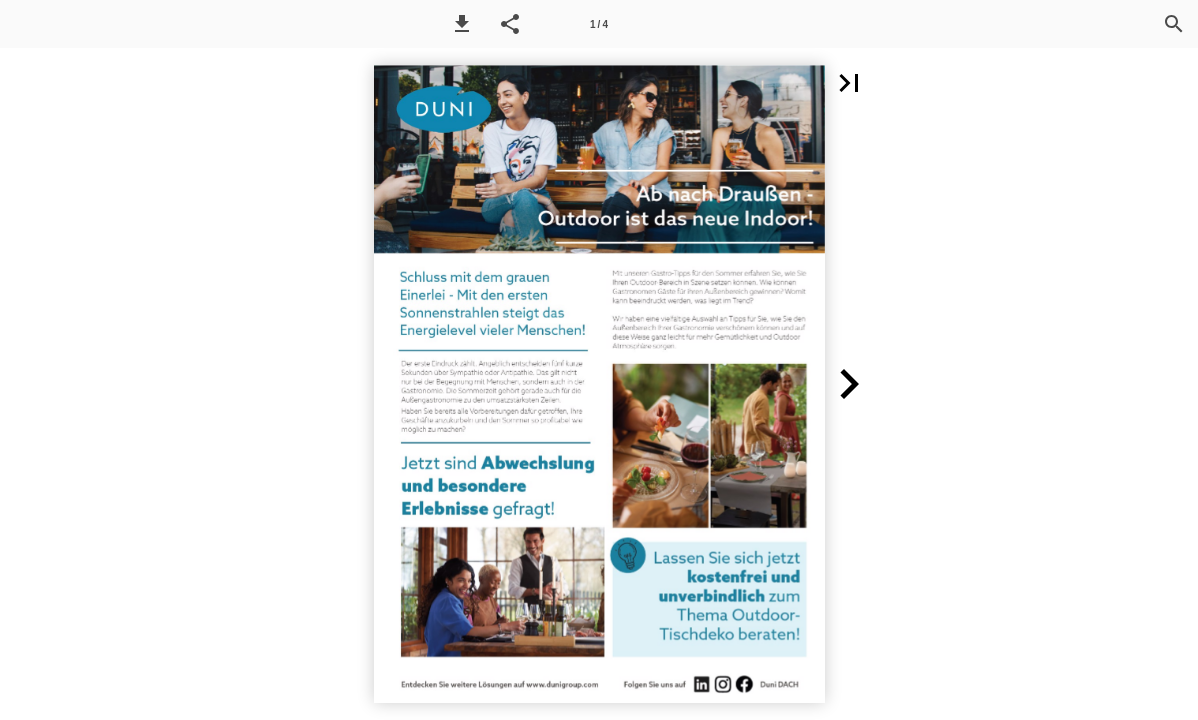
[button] (462, 24)
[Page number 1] (599, 24)
